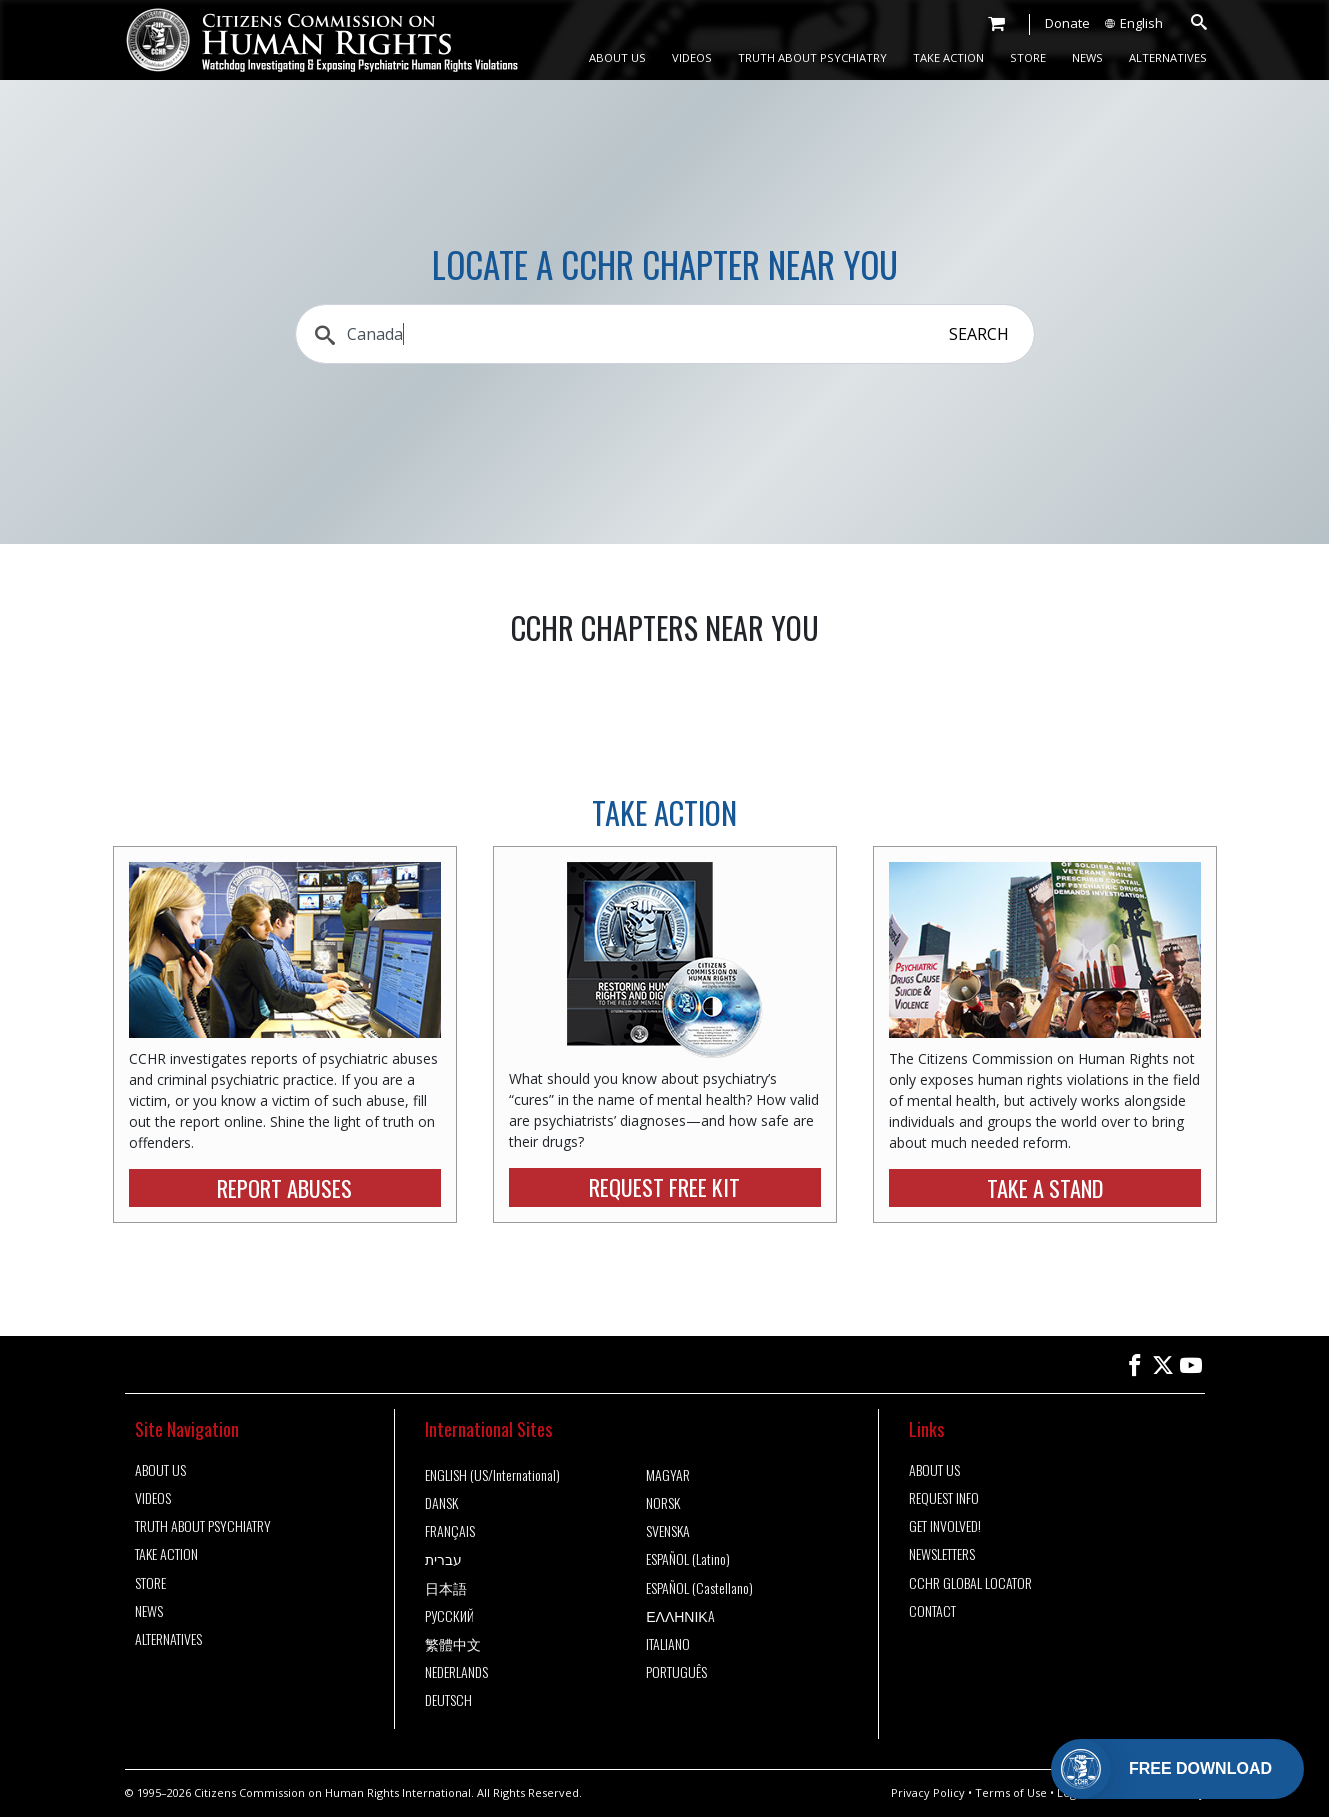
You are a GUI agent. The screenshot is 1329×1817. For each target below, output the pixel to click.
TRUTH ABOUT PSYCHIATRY (812, 57)
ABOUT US (617, 57)
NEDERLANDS (456, 1672)
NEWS (1087, 57)
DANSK (441, 1503)
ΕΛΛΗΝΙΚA (680, 1616)
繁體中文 (453, 1644)
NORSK (663, 1503)
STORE (1028, 57)
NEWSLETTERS (942, 1554)
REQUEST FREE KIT (664, 1186)
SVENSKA (668, 1531)
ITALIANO (668, 1644)
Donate (1067, 23)
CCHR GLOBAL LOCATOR (970, 1583)
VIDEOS (692, 57)
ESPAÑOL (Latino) (688, 1559)
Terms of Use (1011, 1792)
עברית (443, 1559)
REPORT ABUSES (284, 1187)
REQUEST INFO (944, 1498)
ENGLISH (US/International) (492, 1475)
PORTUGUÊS (676, 1672)
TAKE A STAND (1045, 1187)
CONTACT (932, 1611)
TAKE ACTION (948, 57)
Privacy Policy (928, 1792)
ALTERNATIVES (1168, 57)
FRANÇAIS (450, 1531)
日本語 (446, 1588)
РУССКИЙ (449, 1616)
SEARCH (979, 334)
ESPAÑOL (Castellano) (699, 1588)
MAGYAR (668, 1475)
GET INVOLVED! (945, 1526)
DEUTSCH (448, 1700)
